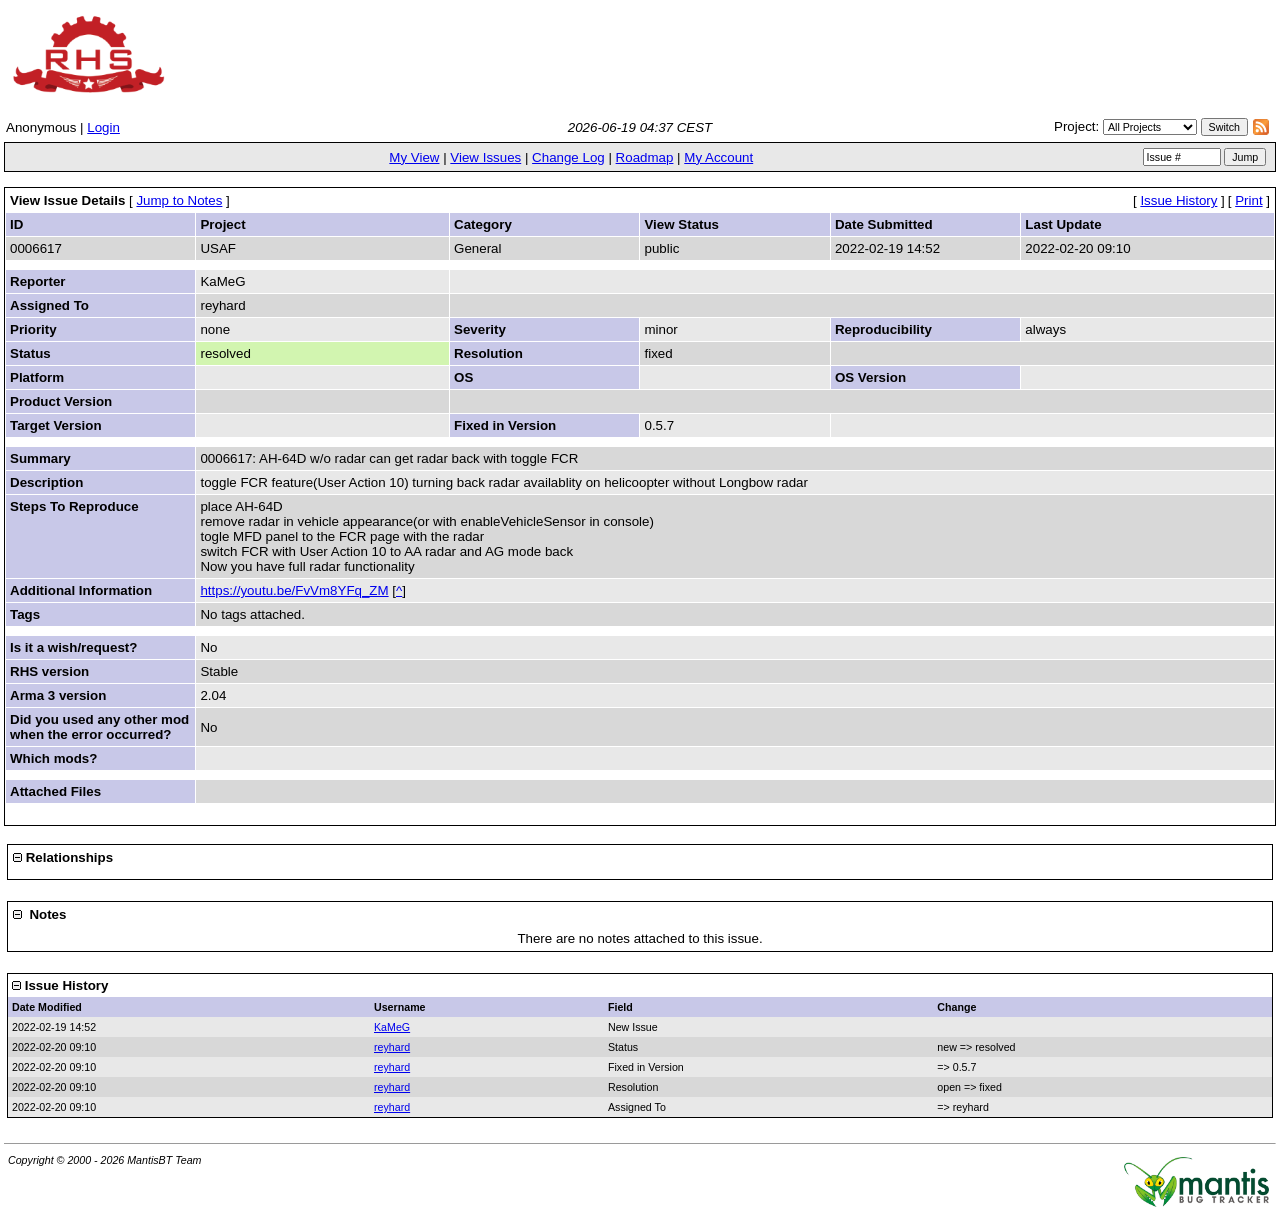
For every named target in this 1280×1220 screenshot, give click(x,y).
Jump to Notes (179, 200)
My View (414, 157)
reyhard (392, 1047)
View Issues (485, 157)
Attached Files (55, 791)
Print (1248, 200)
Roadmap (645, 157)
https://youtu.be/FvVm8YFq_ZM (294, 590)
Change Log (568, 157)
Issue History (1178, 200)
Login (103, 127)
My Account (718, 157)
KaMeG (392, 1027)
